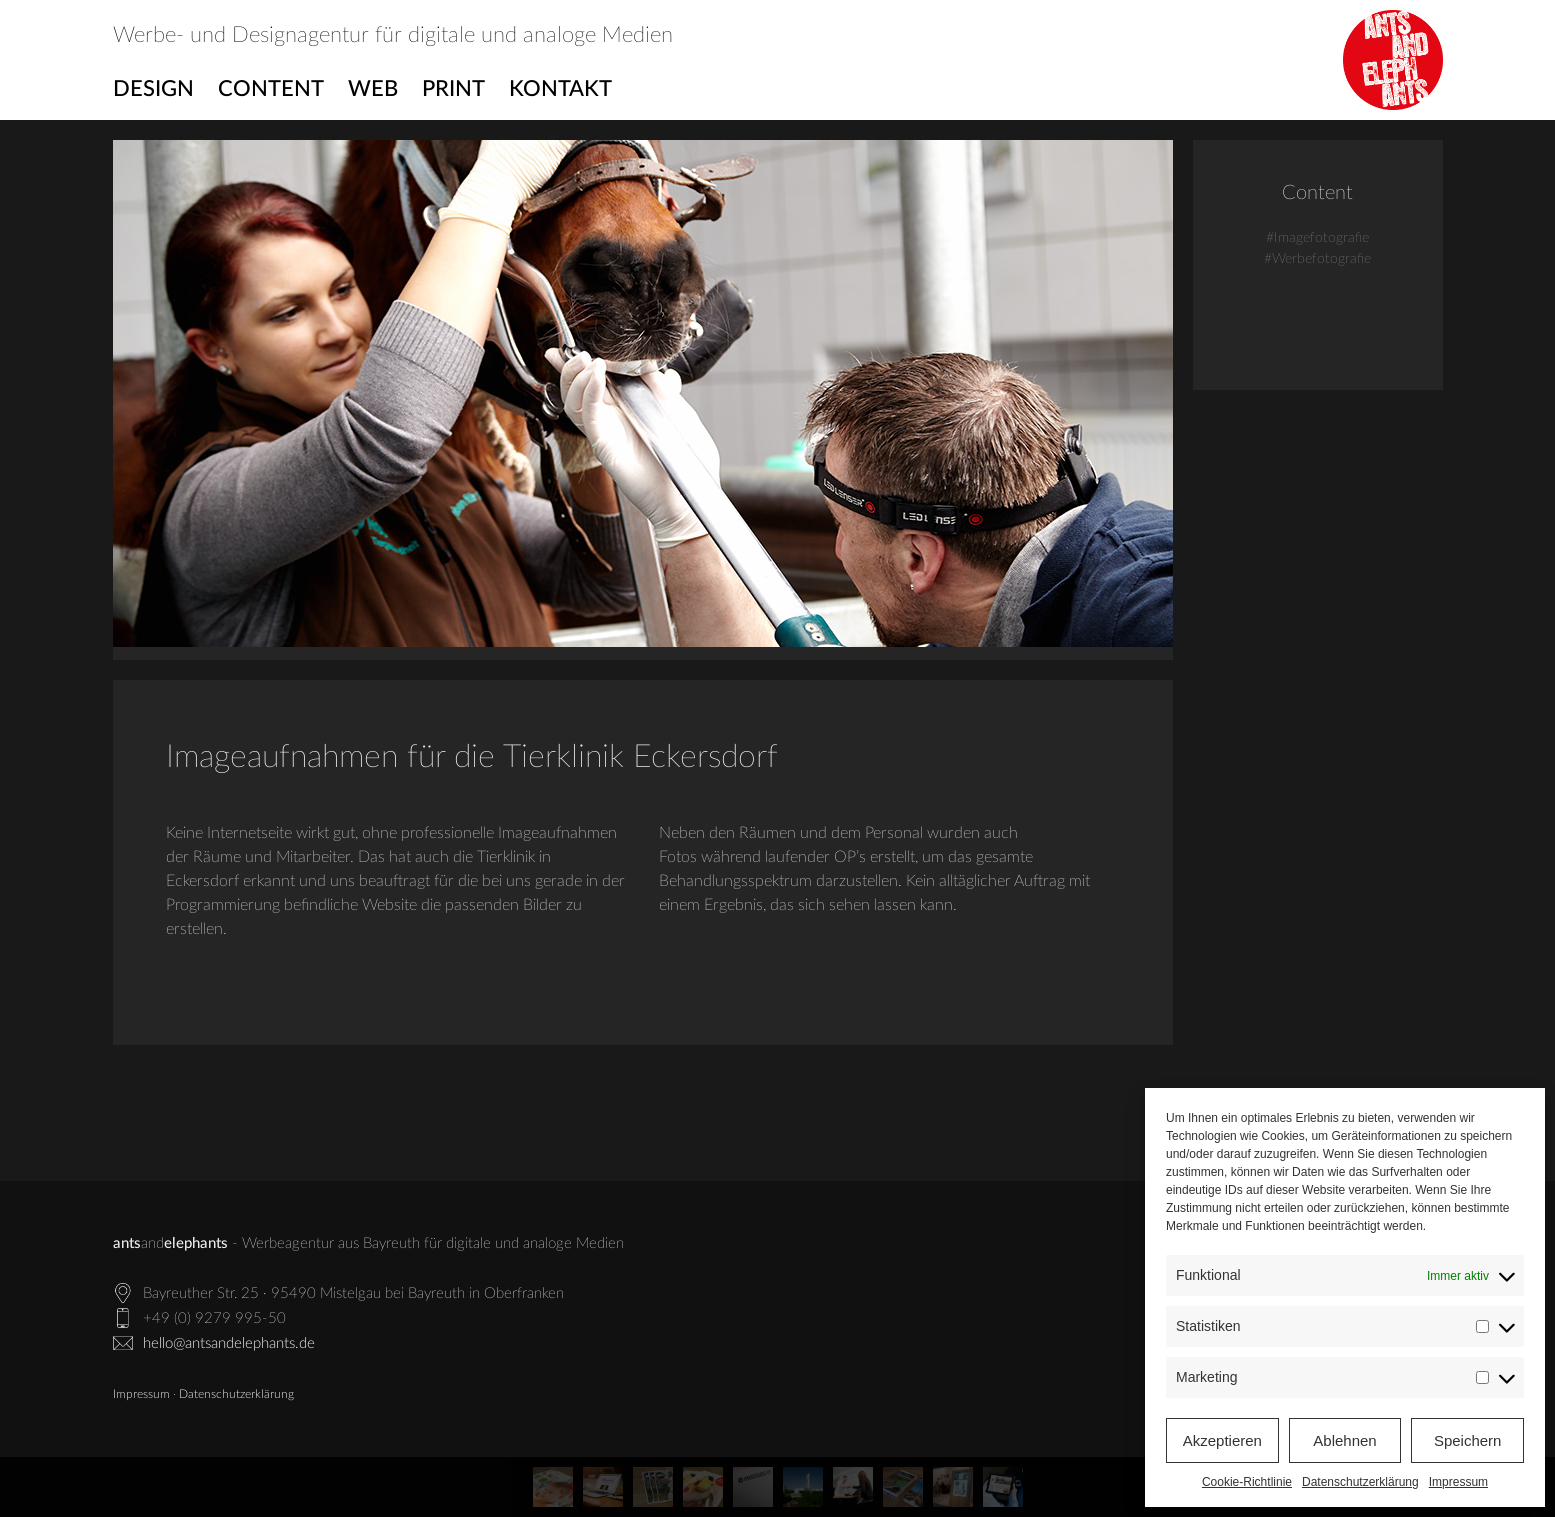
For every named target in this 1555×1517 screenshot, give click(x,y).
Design (153, 89)
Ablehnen (1344, 1440)
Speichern (1468, 1440)
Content (271, 89)
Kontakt (560, 89)
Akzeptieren (1222, 1440)
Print (453, 89)
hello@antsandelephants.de (229, 1343)
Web (373, 89)
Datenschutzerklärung (1360, 1482)
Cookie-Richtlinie (1247, 1482)
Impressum (1458, 1482)
